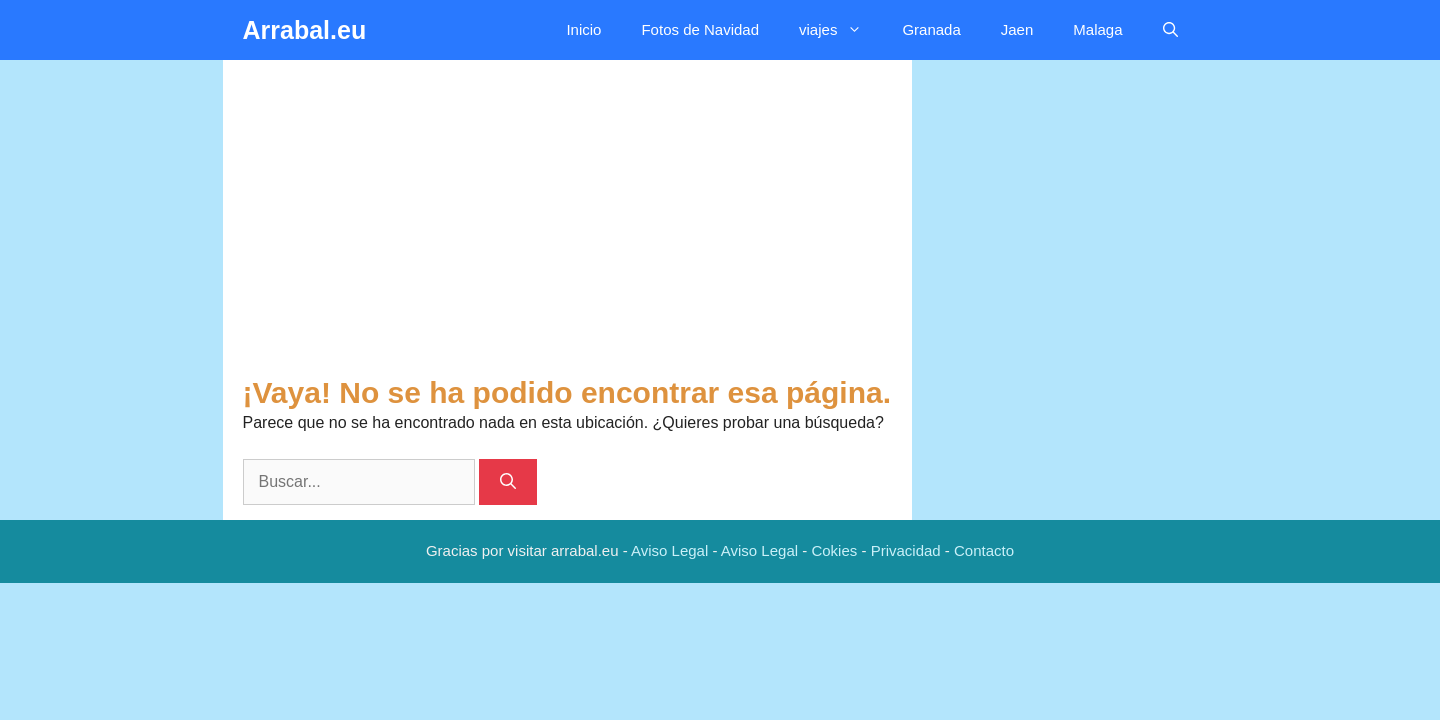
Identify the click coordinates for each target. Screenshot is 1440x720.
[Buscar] (508, 482)
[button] (1170, 30)
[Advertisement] (567, 225)
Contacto (984, 550)
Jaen (1017, 29)
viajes (840, 30)
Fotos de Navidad (700, 29)
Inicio (583, 29)
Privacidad (906, 550)
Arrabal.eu (305, 30)
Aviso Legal (669, 550)
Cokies (834, 550)
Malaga (1097, 29)
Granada (931, 29)
